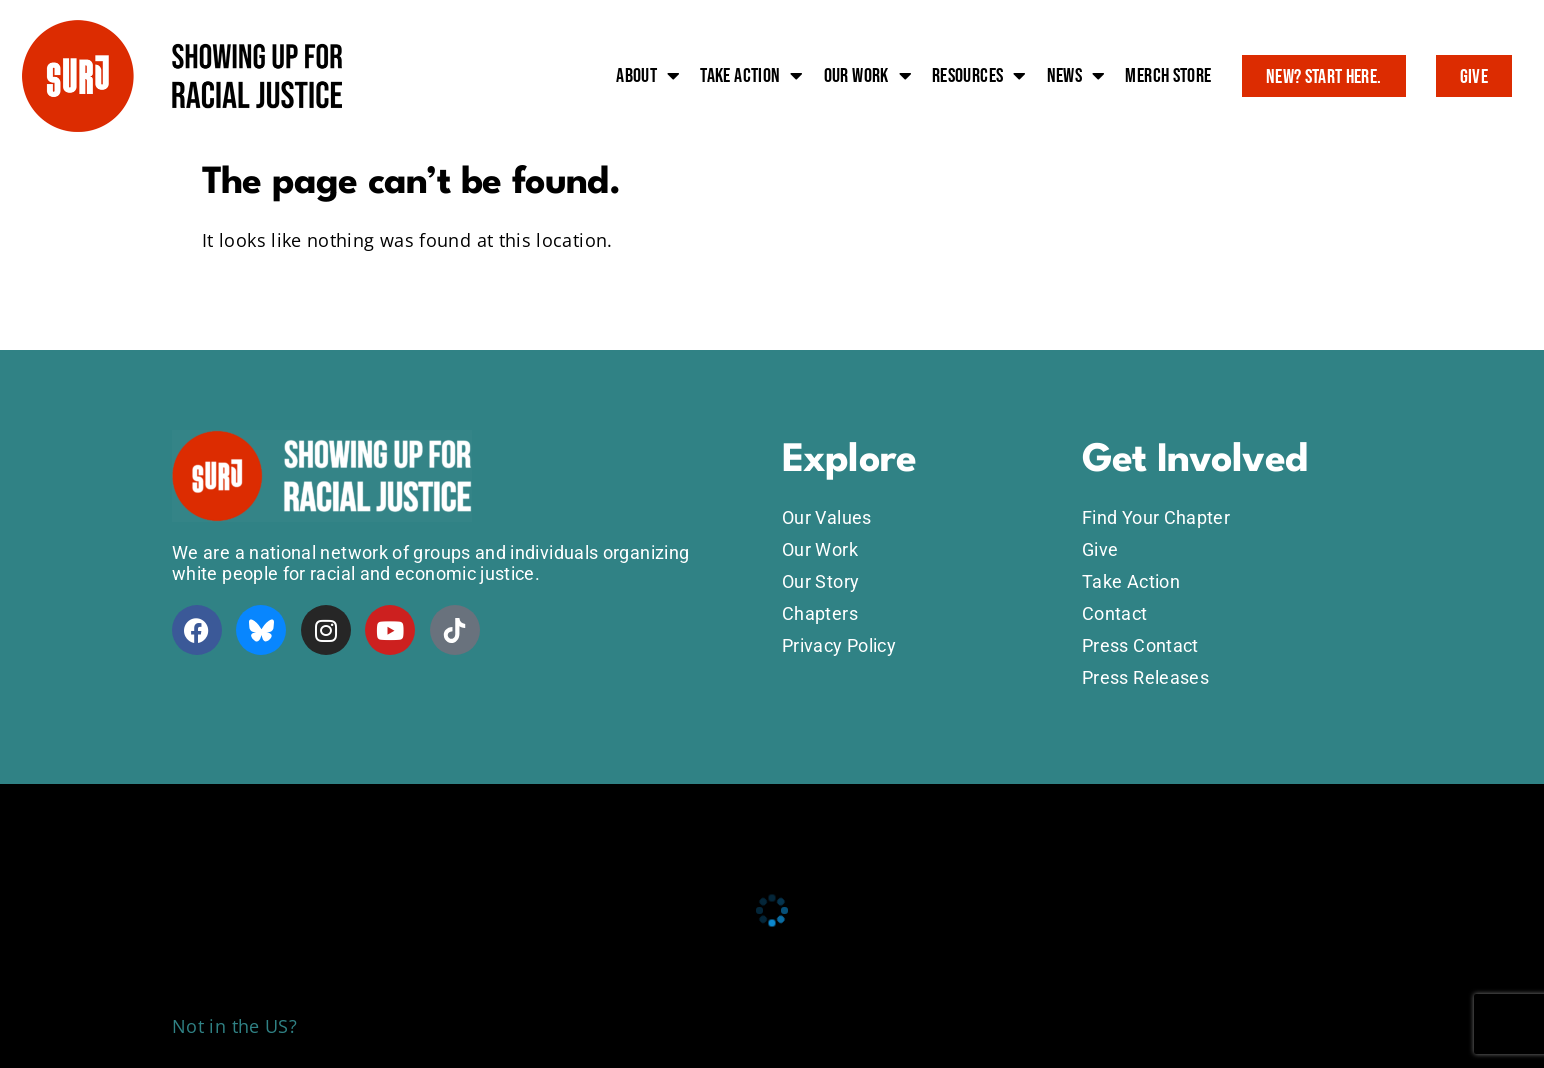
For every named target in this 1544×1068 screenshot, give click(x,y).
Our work (868, 76)
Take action (751, 76)
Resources (979, 76)
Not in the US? (234, 1026)
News (1076, 76)
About (648, 76)
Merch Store (1168, 76)
